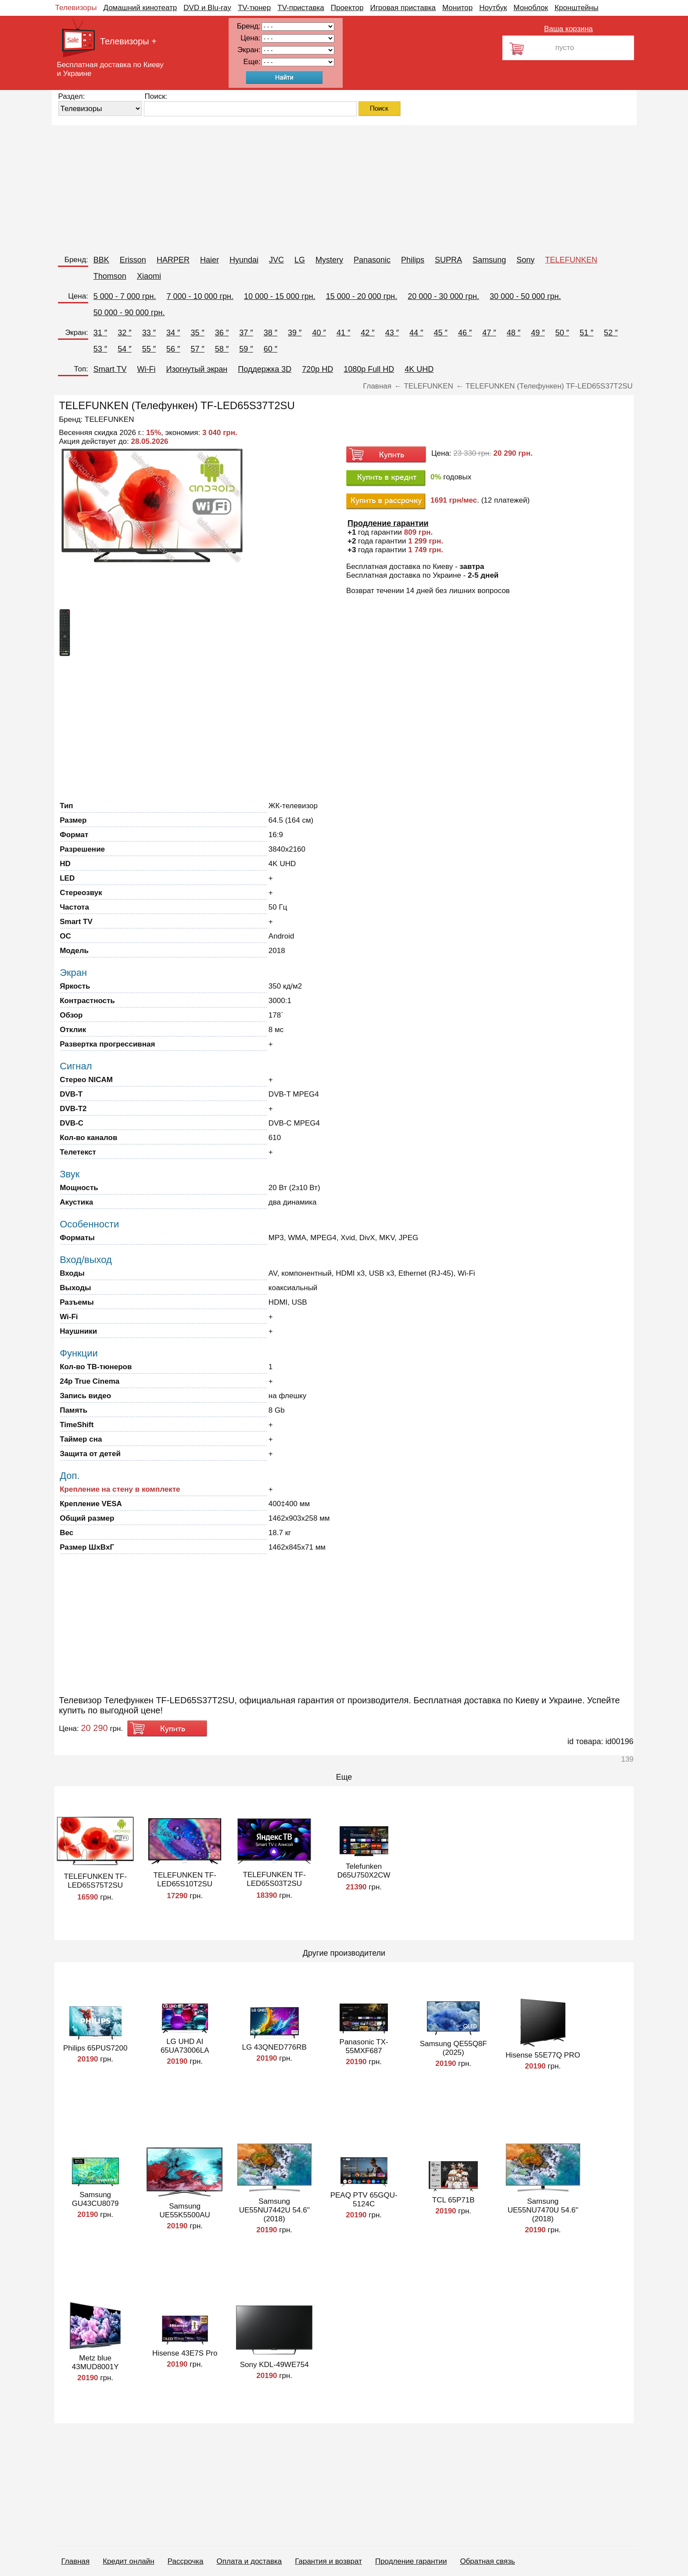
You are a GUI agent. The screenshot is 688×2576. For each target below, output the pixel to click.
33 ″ (149, 332)
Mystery (329, 259)
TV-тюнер (254, 8)
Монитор (457, 8)
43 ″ (392, 332)
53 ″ (100, 349)
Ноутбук (493, 8)
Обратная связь (487, 2561)
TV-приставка (300, 8)
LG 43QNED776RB (274, 2047)
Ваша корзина (568, 29)
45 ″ (441, 332)
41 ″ (343, 332)
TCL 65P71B (453, 2200)
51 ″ (586, 332)
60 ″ (270, 349)
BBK (101, 259)
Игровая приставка (403, 8)
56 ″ (173, 349)
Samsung (489, 259)
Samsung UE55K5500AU (185, 2210)
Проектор (347, 8)
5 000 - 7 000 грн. (124, 296)
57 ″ (197, 349)
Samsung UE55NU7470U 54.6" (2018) (543, 2210)
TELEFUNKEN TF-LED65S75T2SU (95, 1880)
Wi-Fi (146, 369)
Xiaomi (149, 276)
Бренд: (76, 259)
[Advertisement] (315, 186)
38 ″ (270, 332)
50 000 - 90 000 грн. (129, 312)
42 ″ (367, 332)
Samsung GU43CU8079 (95, 2199)
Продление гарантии (411, 2561)
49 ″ (538, 332)
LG (299, 259)
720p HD (317, 369)
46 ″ (465, 332)
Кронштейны (576, 8)
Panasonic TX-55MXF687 (364, 2046)
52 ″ (610, 332)
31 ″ (100, 332)
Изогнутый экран (197, 369)
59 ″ (246, 349)
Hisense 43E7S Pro (184, 2353)
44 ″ (416, 332)
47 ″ (489, 332)
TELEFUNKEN (571, 259)
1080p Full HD (369, 369)
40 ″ (319, 332)
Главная (75, 2561)
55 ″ (149, 349)
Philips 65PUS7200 (95, 2048)
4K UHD (419, 369)
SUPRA (448, 259)
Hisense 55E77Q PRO (542, 2055)
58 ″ (222, 349)
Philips (412, 259)
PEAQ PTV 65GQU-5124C (364, 2199)
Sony (525, 259)
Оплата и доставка (249, 2561)
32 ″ (124, 332)
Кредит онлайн (128, 2561)
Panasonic (372, 259)
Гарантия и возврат (328, 2561)
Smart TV (110, 369)
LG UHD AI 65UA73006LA (185, 2045)
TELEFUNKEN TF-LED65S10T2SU (185, 1879)
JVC (276, 259)
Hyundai (243, 259)
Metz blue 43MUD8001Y (95, 2362)
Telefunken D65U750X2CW (364, 1870)
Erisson (133, 259)
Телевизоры (76, 8)
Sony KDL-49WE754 (274, 2364)
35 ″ (197, 332)
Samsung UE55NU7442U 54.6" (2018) (274, 2210)
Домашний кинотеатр (140, 8)
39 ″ (294, 332)
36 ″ (222, 332)
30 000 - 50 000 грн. (525, 296)
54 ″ (124, 349)
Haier (209, 259)
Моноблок (530, 8)
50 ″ (562, 332)
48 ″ (513, 332)
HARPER (173, 259)
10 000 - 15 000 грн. (279, 296)
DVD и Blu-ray (207, 8)
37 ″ (246, 332)
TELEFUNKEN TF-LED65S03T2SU (274, 1879)
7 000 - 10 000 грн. (199, 296)
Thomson (109, 276)
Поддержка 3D (264, 369)
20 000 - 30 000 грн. (443, 296)
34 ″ (173, 332)
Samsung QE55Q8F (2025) (453, 2048)
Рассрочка (186, 2561)
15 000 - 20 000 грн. (362, 296)
